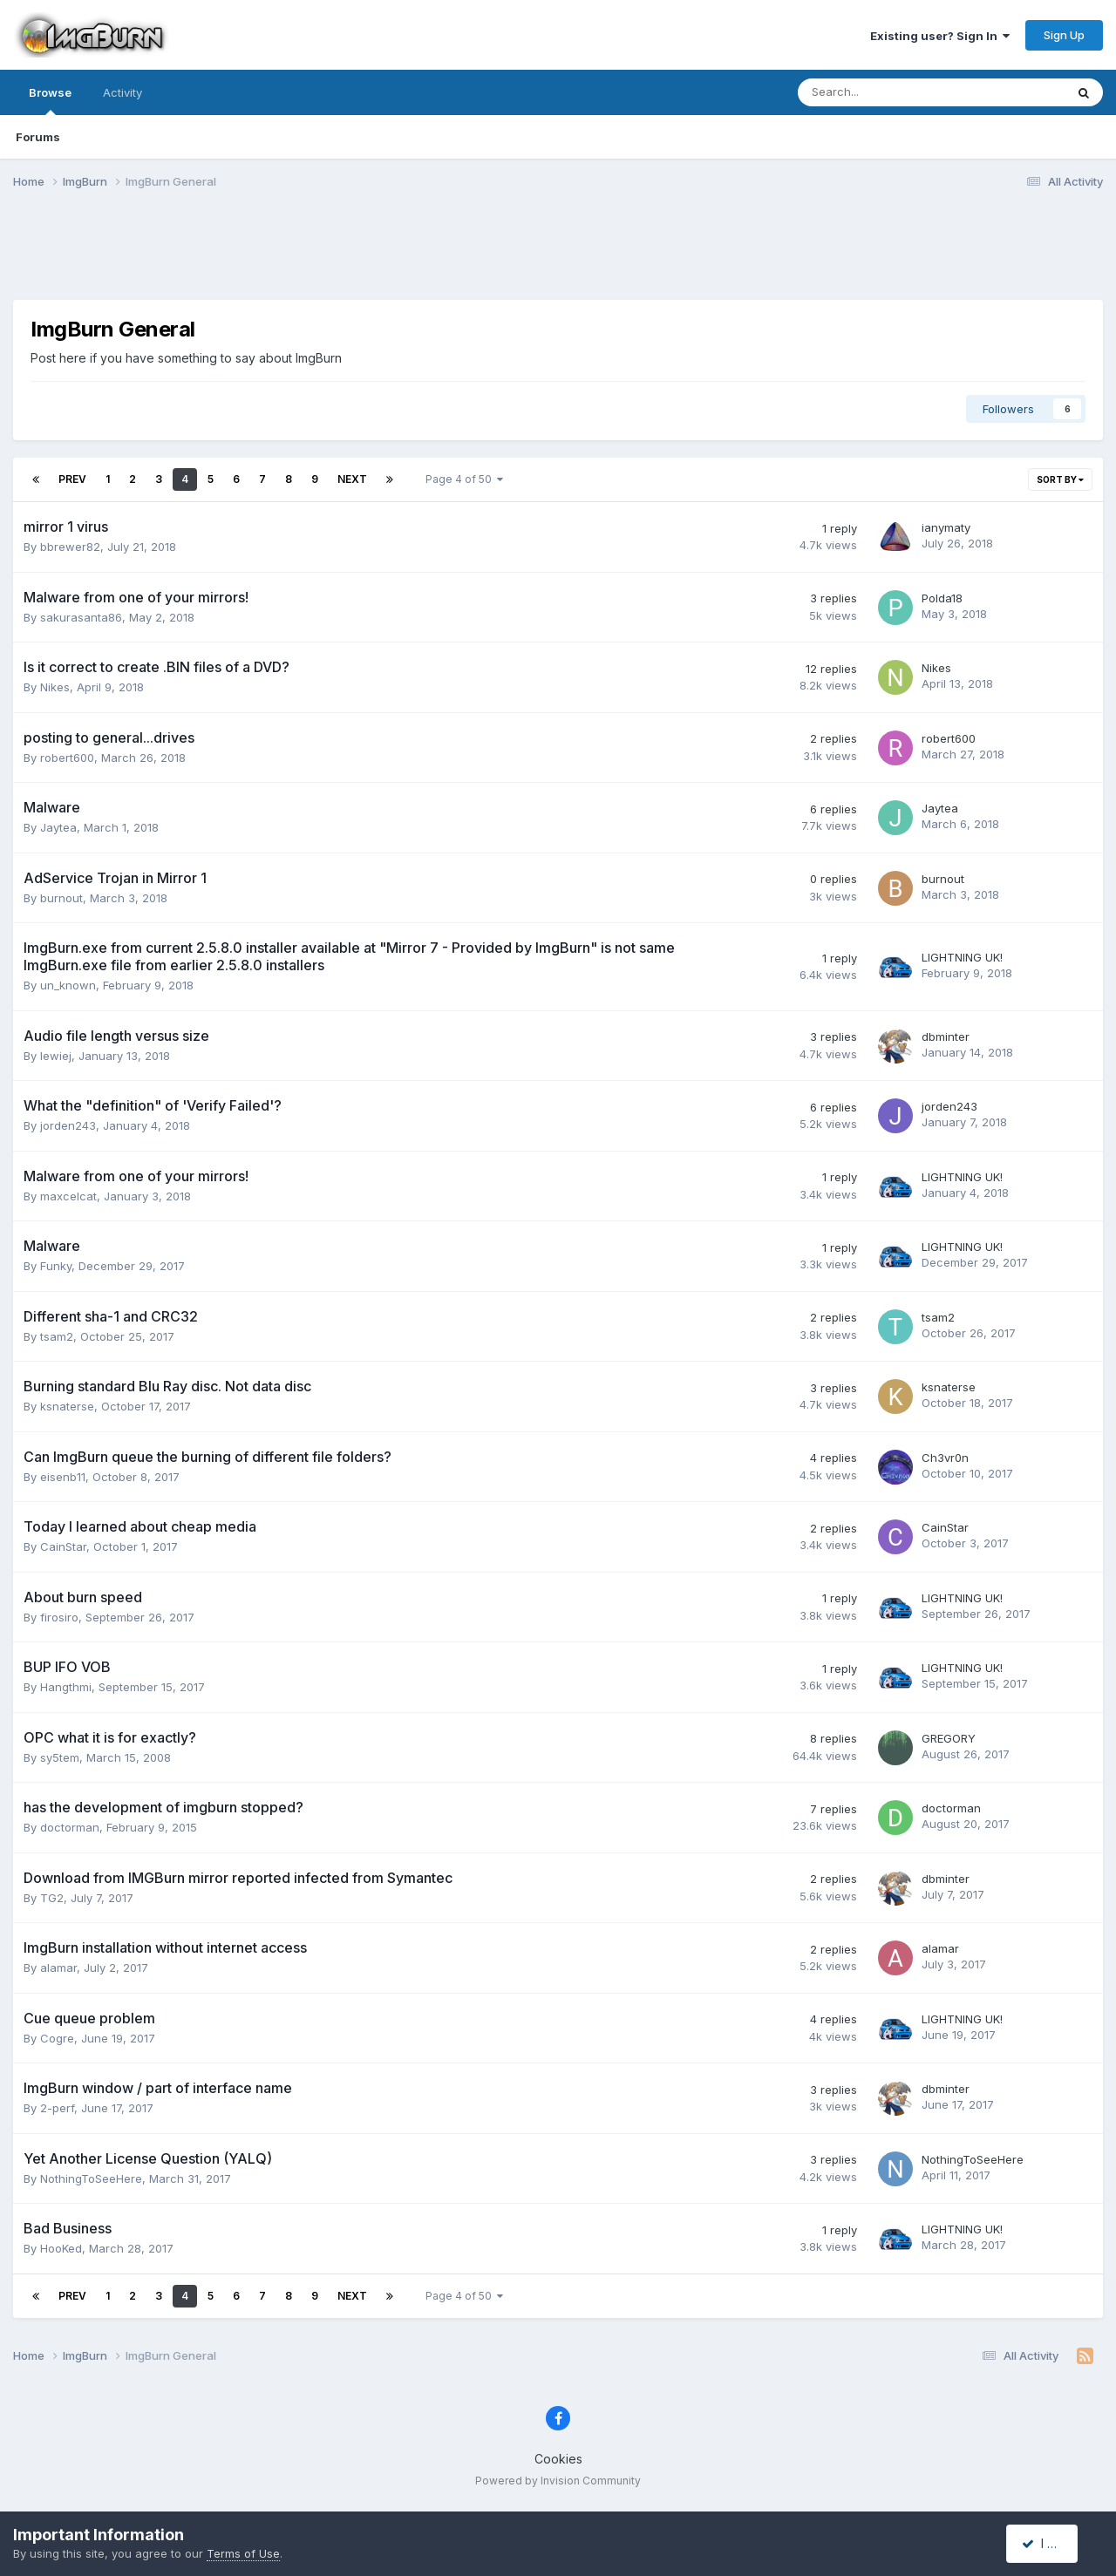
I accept (1052, 2543)
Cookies (558, 2458)
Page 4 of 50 (464, 479)
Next (352, 479)
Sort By (1060, 479)
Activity (122, 92)
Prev (72, 479)
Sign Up (1064, 35)
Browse (50, 100)
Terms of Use (243, 2553)
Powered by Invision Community (558, 2480)
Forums (38, 137)
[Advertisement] (558, 255)
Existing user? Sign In (940, 36)
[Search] (885, 92)
